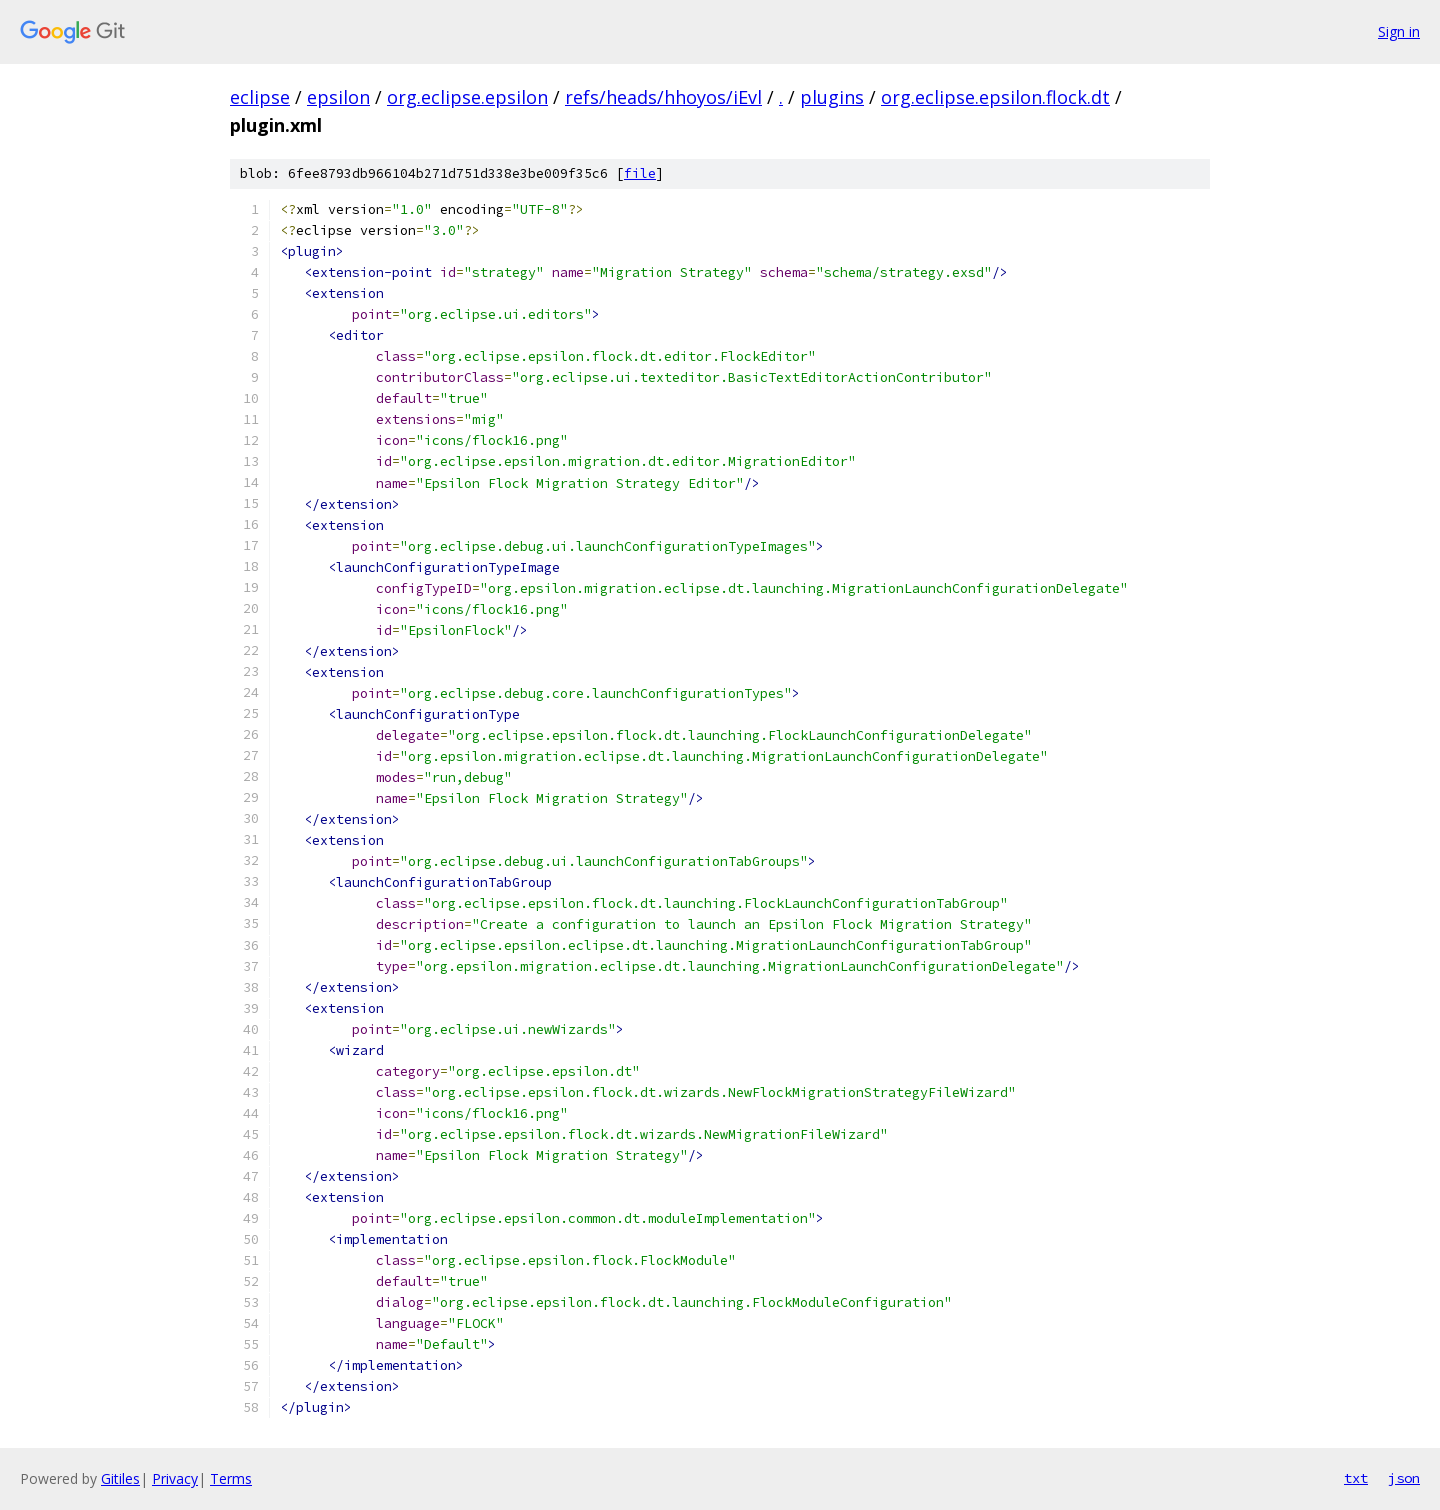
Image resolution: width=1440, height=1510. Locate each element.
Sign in (1399, 31)
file (640, 173)
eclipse (260, 97)
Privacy (175, 1478)
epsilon (338, 97)
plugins (832, 97)
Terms (231, 1478)
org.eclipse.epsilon (467, 97)
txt (1356, 1478)
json (1404, 1478)
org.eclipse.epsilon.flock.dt (995, 97)
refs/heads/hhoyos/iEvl (663, 97)
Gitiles (120, 1478)
